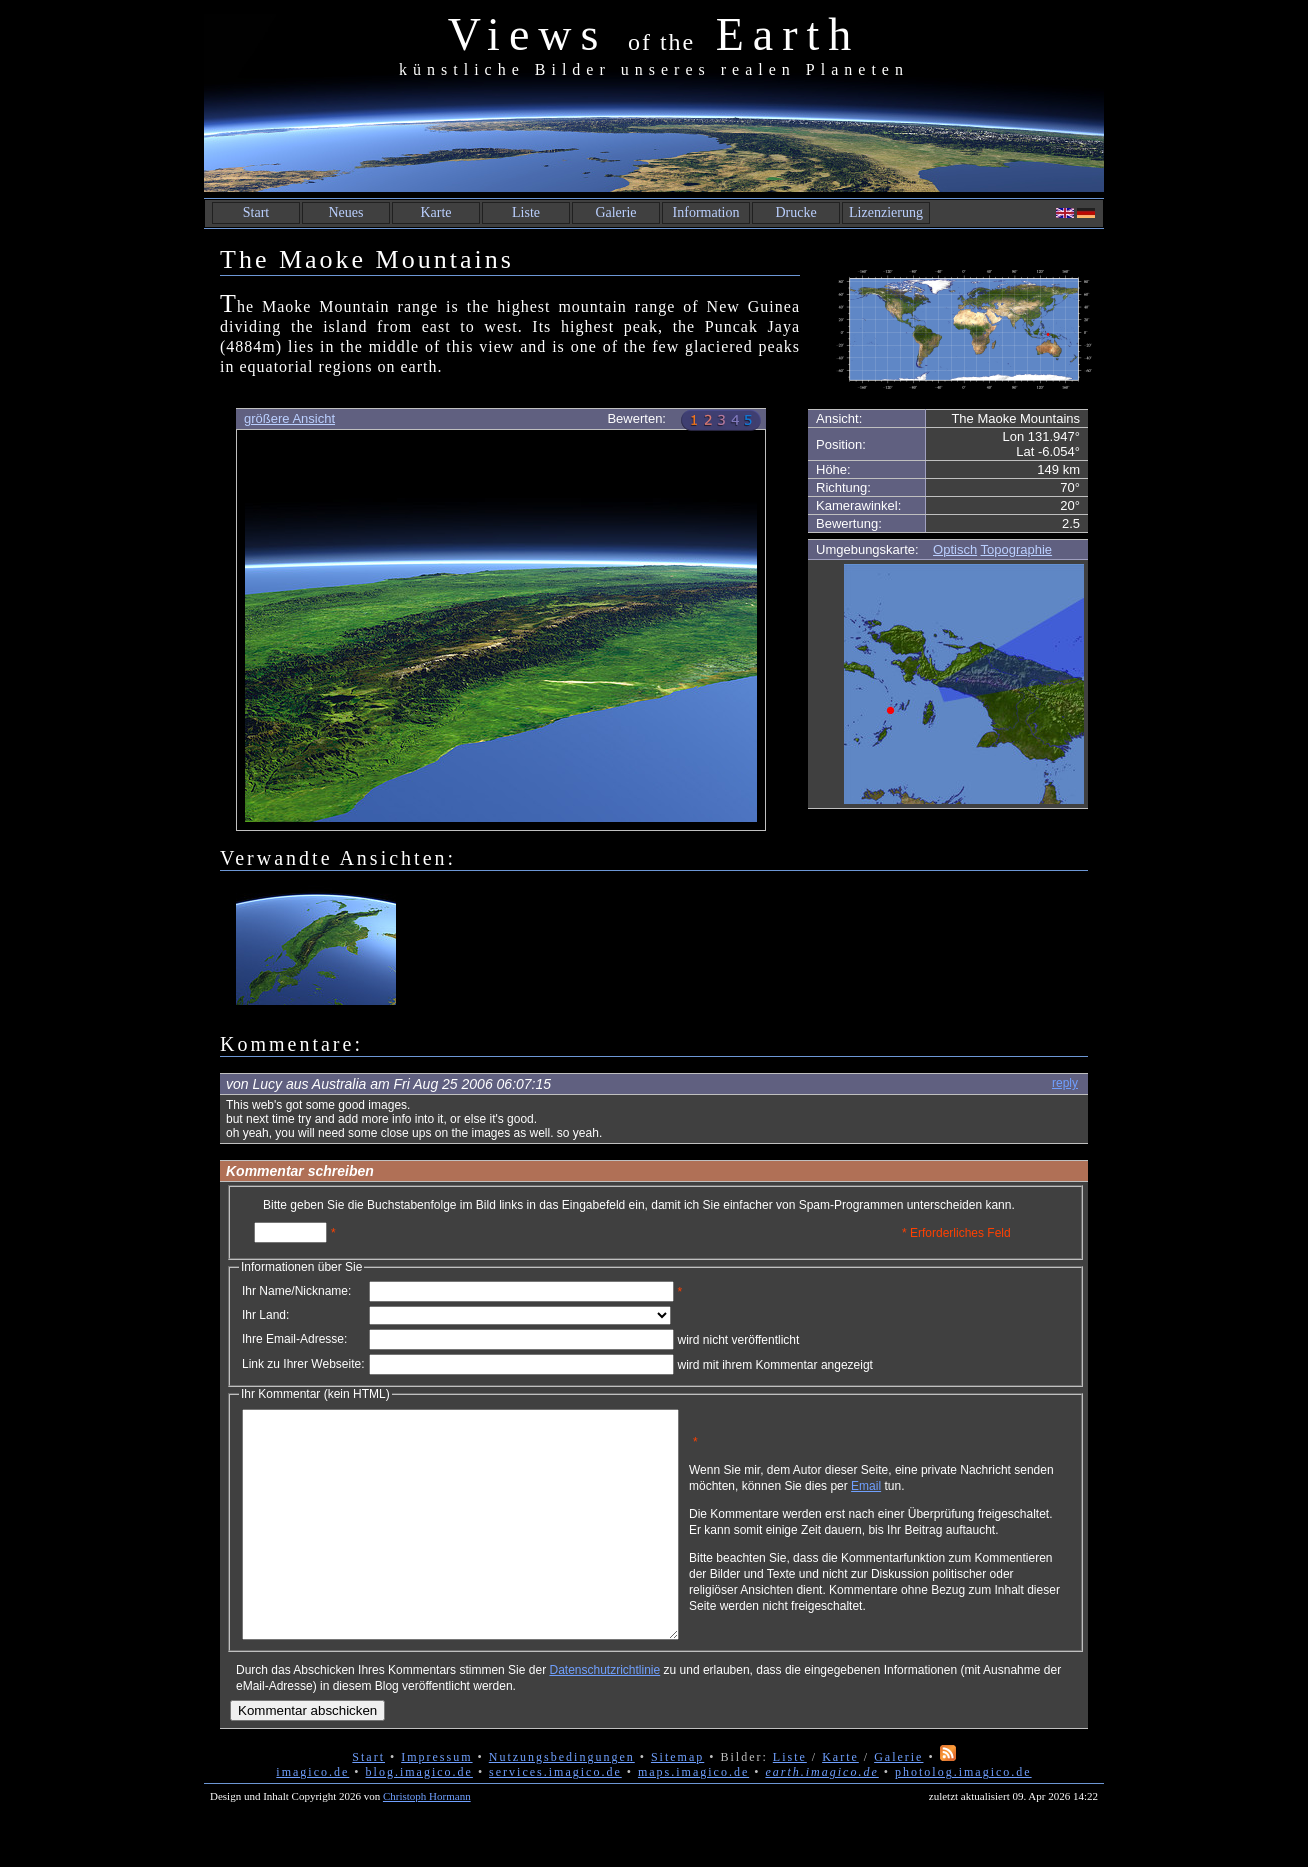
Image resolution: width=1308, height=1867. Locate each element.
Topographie (1017, 549)
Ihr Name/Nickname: (296, 1291)
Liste (526, 212)
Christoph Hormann (427, 1841)
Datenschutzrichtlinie (604, 1715)
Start (256, 212)
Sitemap (677, 1802)
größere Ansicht (289, 418)
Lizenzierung (886, 212)
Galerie (615, 212)
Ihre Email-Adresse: (294, 1339)
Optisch (955, 549)
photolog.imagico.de (963, 1817)
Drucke (795, 212)
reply (1065, 1083)
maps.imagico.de (693, 1817)
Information (706, 212)
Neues (346, 212)
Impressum (436, 1802)
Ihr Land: (265, 1315)
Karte (435, 212)
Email (961, 1493)
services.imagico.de (555, 1817)
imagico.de (312, 1817)
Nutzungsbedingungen (562, 1802)
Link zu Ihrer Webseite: (303, 1364)
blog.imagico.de (419, 1817)
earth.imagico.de (821, 1817)
